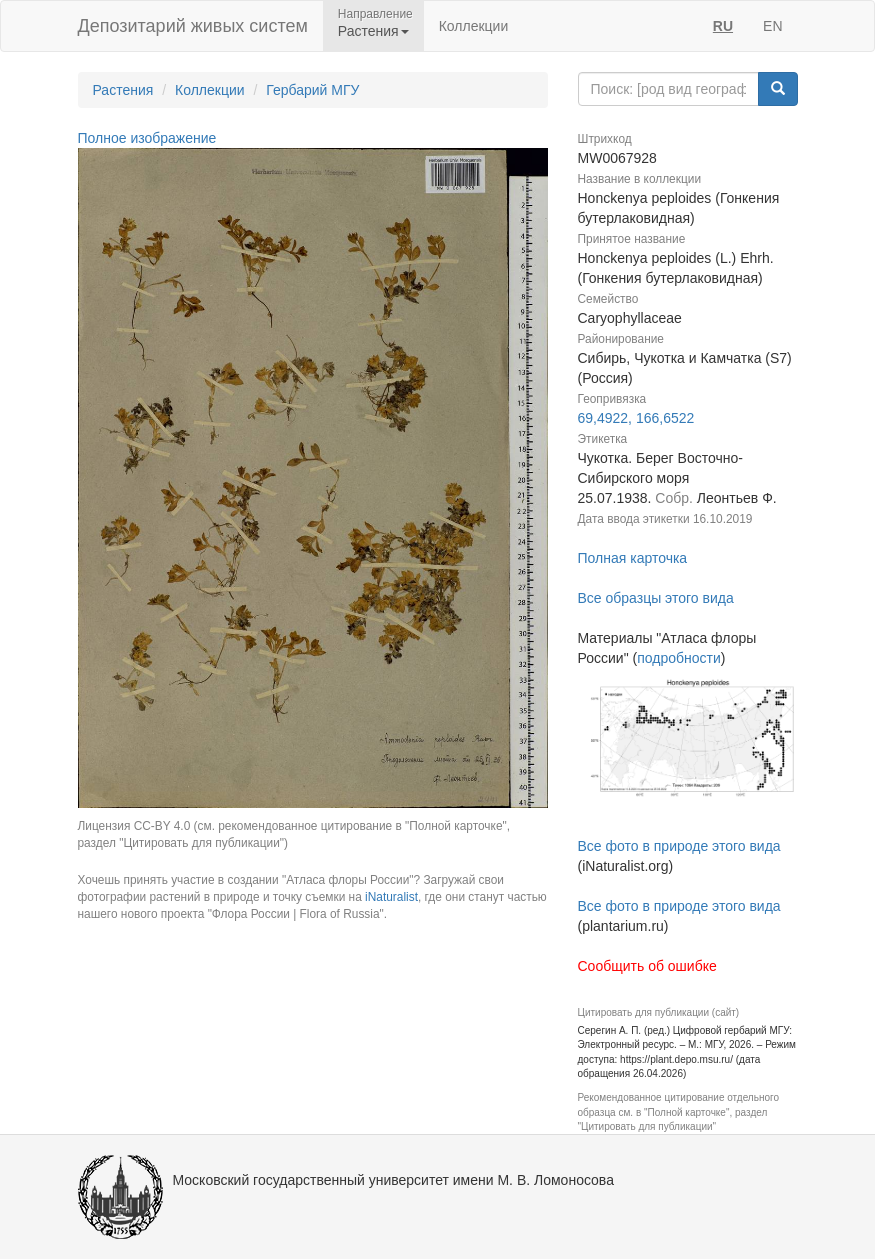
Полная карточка (633, 558)
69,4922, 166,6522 (636, 418)
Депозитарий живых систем (193, 26)
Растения (123, 90)
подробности (679, 658)
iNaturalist (391, 897)
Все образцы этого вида (656, 598)
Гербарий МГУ (312, 90)
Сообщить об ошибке (647, 966)
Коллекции (474, 26)
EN (772, 26)
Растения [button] (373, 31)
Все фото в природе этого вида (679, 846)
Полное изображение (147, 138)
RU (723, 26)
